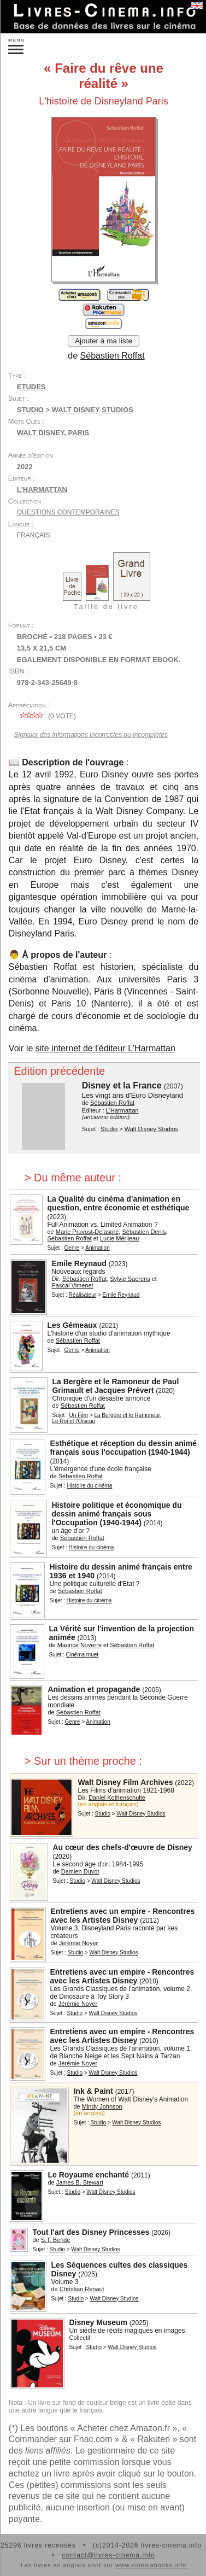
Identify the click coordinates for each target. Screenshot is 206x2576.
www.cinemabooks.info (150, 2565)
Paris (78, 433)
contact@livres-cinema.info (108, 2555)
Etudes (31, 387)
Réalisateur (83, 1295)
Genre (72, 1248)
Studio (30, 410)
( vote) (46, 716)
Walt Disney (40, 433)
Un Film (78, 1415)
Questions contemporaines (68, 512)
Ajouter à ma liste (103, 341)
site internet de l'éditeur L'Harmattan (105, 1048)
